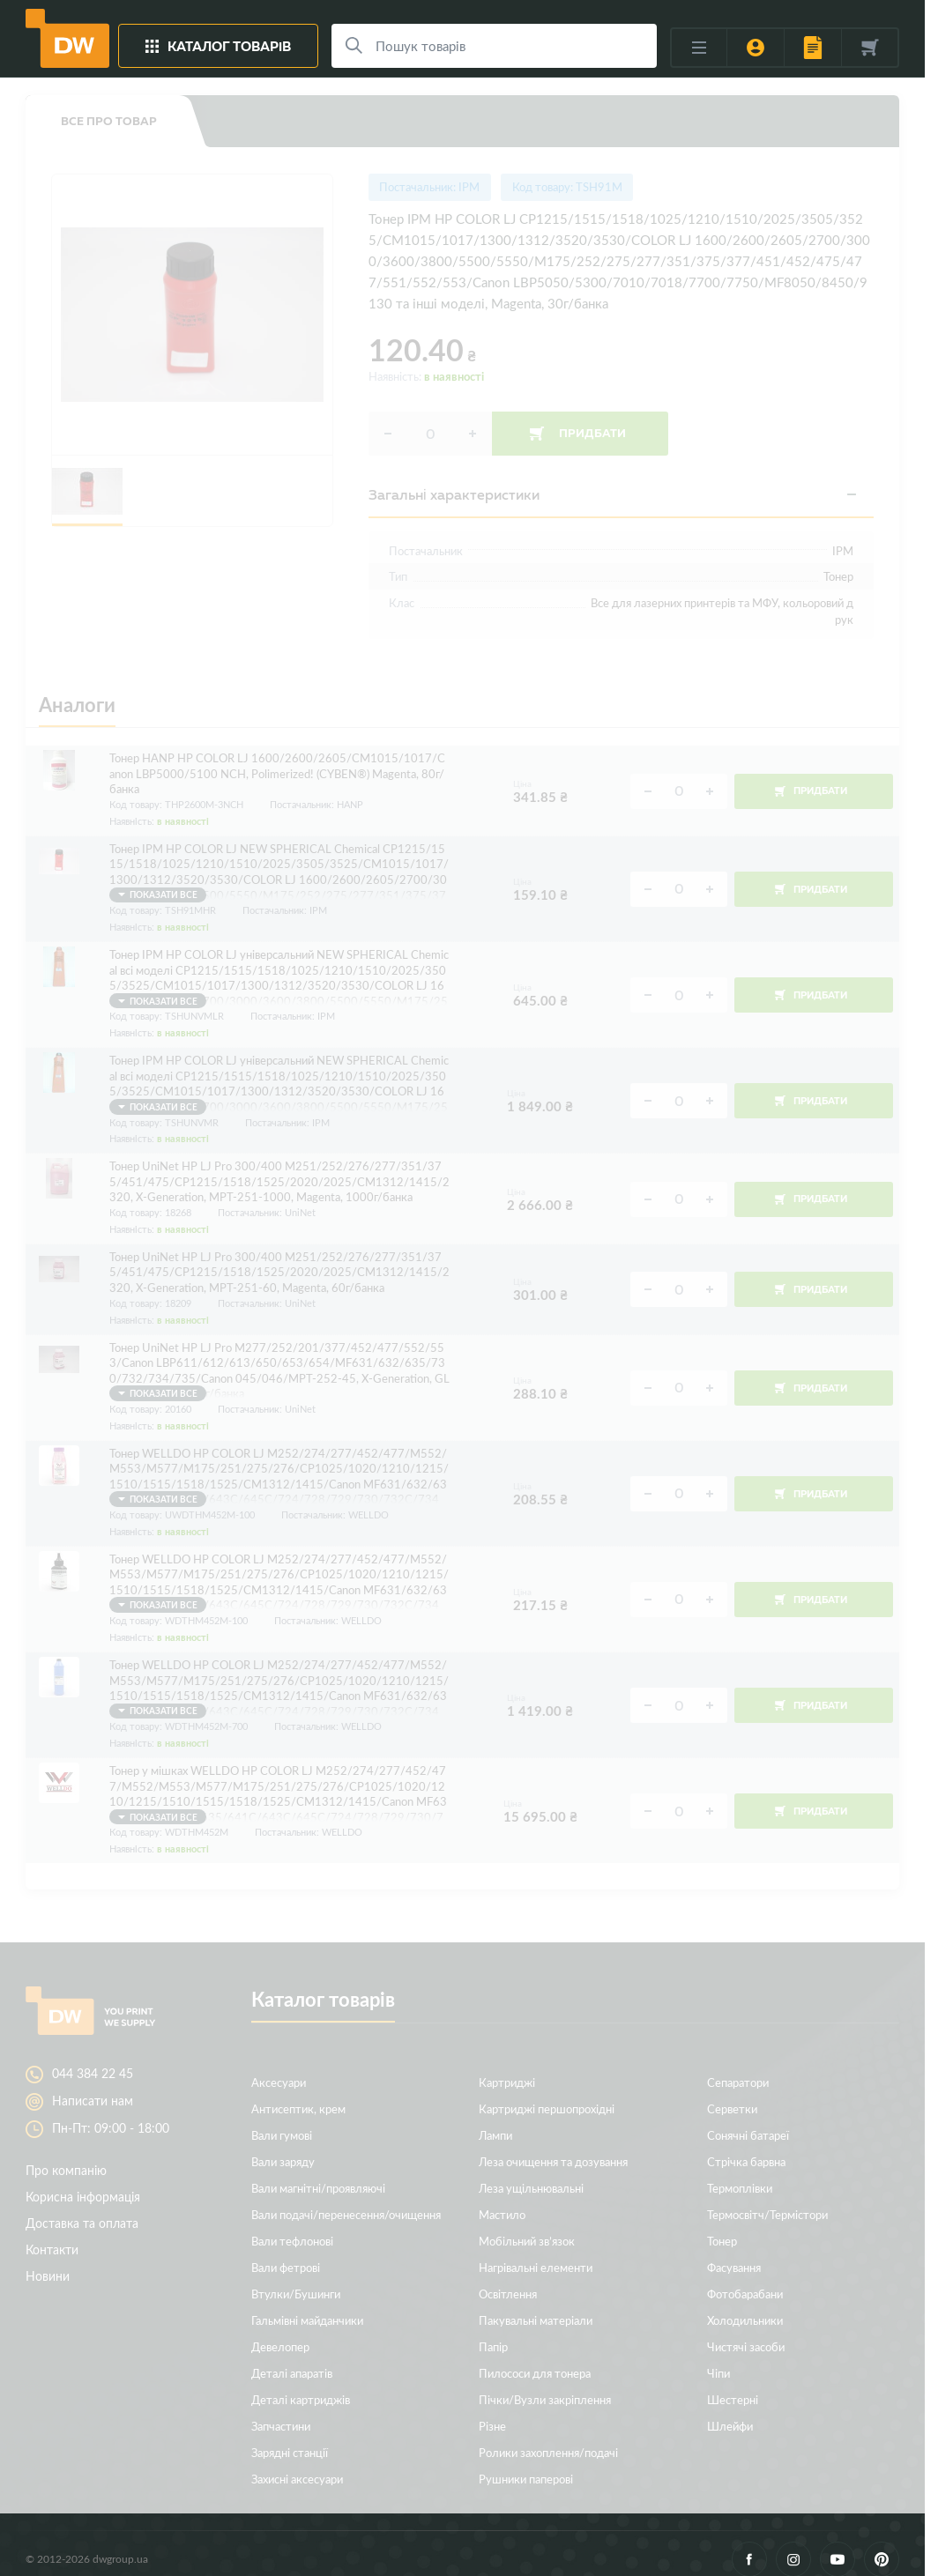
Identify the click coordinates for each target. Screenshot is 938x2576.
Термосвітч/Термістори (767, 2198)
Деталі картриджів (300, 2383)
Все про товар (109, 121)
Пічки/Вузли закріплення (545, 2383)
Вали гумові (281, 2119)
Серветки (732, 2092)
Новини (48, 2260)
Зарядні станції (289, 2436)
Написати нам (92, 2085)
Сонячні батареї (748, 2119)
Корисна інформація (83, 2180)
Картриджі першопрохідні (546, 2092)
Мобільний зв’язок (527, 2224)
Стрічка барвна (746, 2145)
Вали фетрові (285, 2251)
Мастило (502, 2198)
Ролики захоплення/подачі (548, 2436)
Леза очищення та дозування (553, 2145)
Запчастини (280, 2409)
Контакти (52, 2233)
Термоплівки (739, 2171)
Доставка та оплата (82, 2207)
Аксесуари (278, 2066)
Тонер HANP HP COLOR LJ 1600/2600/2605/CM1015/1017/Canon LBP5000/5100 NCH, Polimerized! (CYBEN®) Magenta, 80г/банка (277, 765)
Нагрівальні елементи (535, 2251)
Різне (492, 2409)
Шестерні (732, 2383)
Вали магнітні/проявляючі (318, 2171)
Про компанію (66, 2154)
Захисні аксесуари (297, 2462)
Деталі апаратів (291, 2357)
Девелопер (280, 2330)
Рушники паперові (526, 2462)
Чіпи (718, 2357)
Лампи (495, 2119)
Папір (493, 2330)
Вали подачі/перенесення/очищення (346, 2198)
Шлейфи (730, 2409)
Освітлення (508, 2277)
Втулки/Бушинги (295, 2277)
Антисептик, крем (298, 2092)
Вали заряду (283, 2145)
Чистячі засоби (746, 2330)
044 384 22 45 (92, 2058)
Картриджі (507, 2066)
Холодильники (745, 2304)
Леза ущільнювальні (531, 2171)
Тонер (722, 2224)
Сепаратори (738, 2066)
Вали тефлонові (292, 2224)
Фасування (734, 2251)
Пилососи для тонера (535, 2357)
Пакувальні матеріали (535, 2304)
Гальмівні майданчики (307, 2304)
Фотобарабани (745, 2277)
